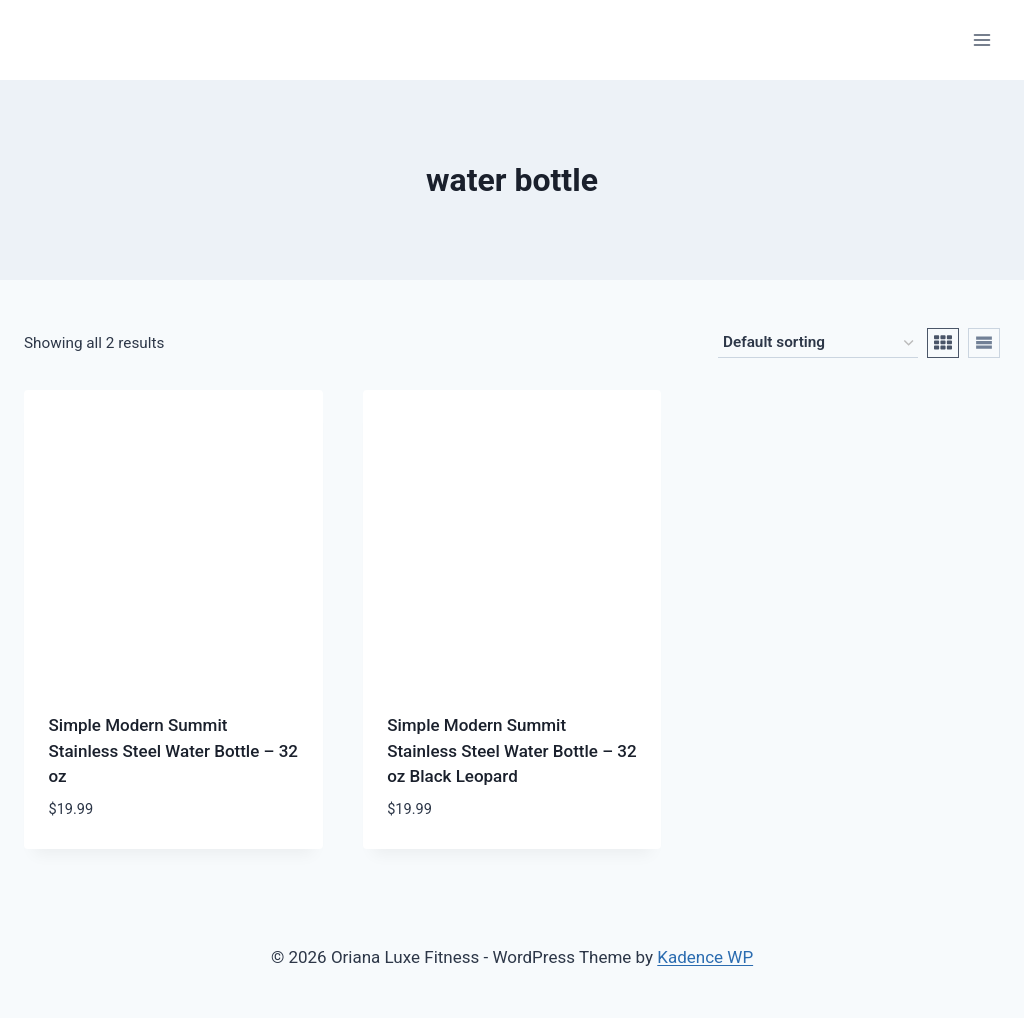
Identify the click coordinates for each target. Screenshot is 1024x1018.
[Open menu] (981, 39)
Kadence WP (705, 957)
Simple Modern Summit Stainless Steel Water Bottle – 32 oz (174, 750)
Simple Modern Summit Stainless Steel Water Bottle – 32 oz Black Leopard (512, 750)
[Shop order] (818, 343)
